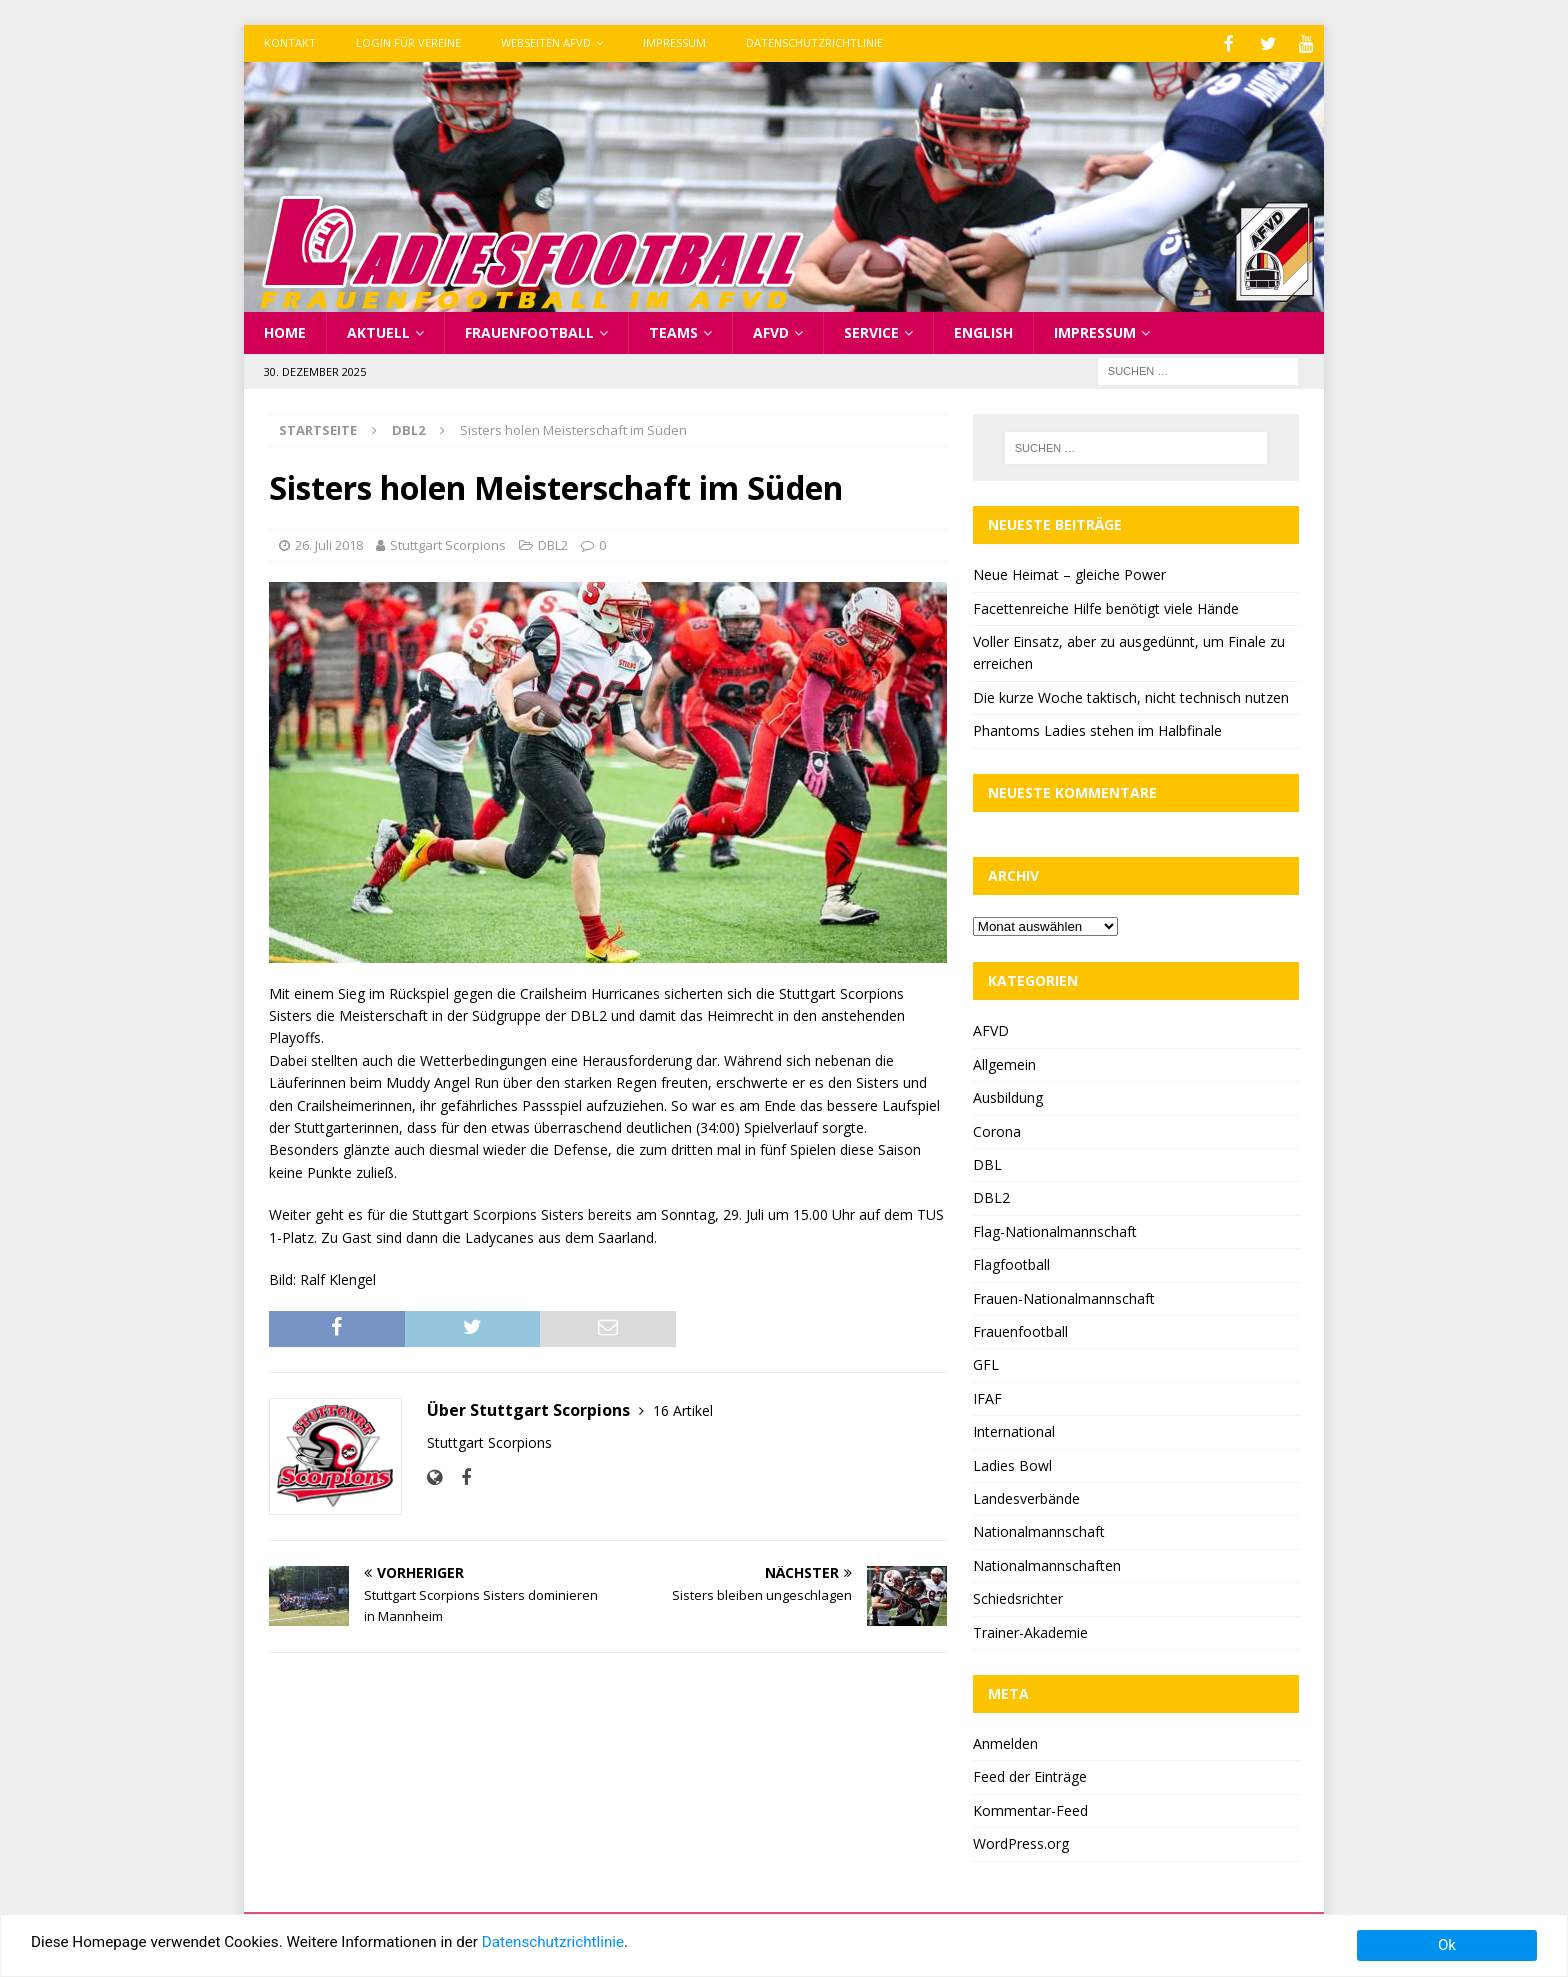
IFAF (987, 1396)
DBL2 (553, 543)
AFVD (771, 330)
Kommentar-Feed (1030, 1808)
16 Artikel (683, 1408)
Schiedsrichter (1018, 1596)
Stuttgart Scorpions (448, 543)
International (1014, 1429)
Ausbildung (1008, 1095)
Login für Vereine (408, 42)
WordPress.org (1021, 1841)
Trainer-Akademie (1030, 1630)
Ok (1447, 1945)
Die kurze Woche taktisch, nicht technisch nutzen (1131, 695)
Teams (673, 330)
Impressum (674, 42)
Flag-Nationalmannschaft (1055, 1229)
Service (871, 330)
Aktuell (378, 330)
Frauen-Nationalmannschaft (1064, 1296)
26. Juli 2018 (329, 543)
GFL (986, 1362)
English (983, 330)
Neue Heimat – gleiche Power (1069, 572)
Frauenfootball (529, 330)
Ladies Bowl (1012, 1463)
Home (285, 330)
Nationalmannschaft (1039, 1529)
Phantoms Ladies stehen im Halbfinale (1097, 728)
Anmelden (1005, 1741)
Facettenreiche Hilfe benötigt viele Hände (1106, 606)
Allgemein (1004, 1062)
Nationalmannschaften (1047, 1563)
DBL (987, 1162)
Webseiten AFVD (546, 42)
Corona (997, 1129)
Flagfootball (1011, 1262)
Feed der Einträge (1030, 1774)
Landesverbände (1026, 1496)
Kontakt (290, 42)
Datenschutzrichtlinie (814, 42)
